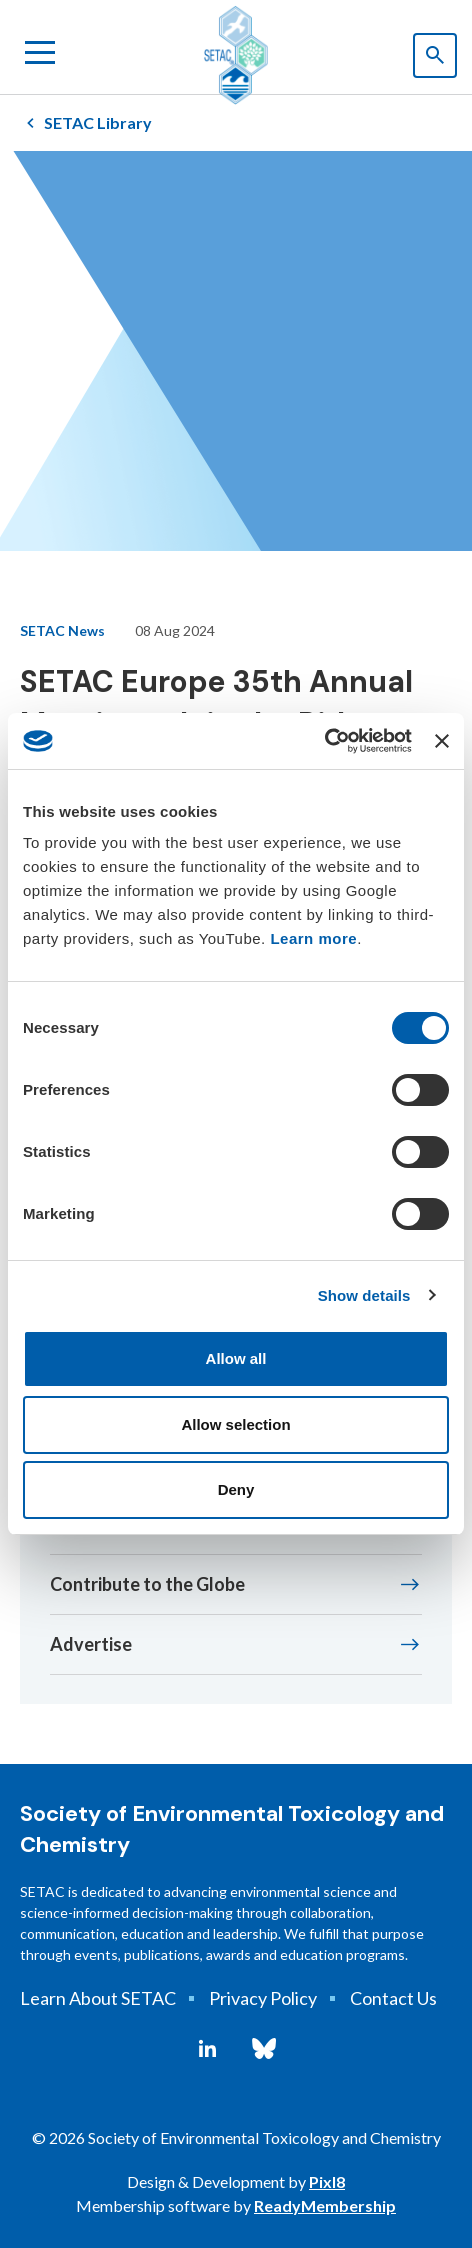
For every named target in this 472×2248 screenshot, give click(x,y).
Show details (364, 1295)
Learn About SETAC (98, 1998)
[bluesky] (264, 2049)
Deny (236, 1489)
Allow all (236, 1358)
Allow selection (235, 1424)
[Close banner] (442, 741)
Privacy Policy (263, 1998)
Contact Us (393, 1998)
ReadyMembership (325, 2205)
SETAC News (62, 630)
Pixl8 (327, 2181)
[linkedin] (207, 2049)
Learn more (313, 938)
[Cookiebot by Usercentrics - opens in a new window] (324, 741)
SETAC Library (98, 122)
